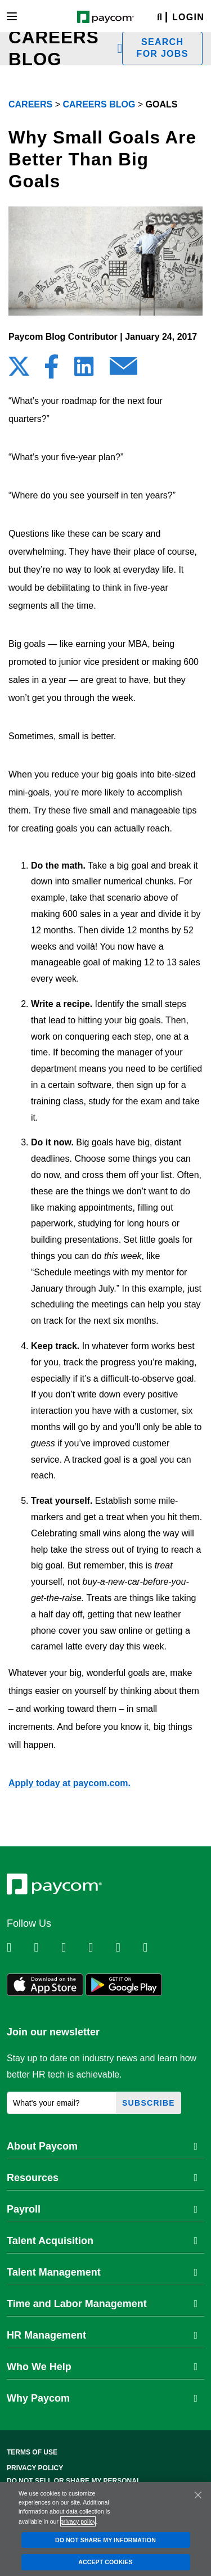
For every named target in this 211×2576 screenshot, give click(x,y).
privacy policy (78, 2521)
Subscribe (148, 2102)
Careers (30, 104)
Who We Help (102, 2367)
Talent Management (102, 2272)
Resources (102, 2178)
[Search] (159, 18)
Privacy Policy (35, 2468)
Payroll (102, 2209)
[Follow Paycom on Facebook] (73, 1947)
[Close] (198, 2495)
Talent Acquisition (102, 2241)
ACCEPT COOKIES (105, 2562)
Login (188, 17)
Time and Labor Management (102, 2304)
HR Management (102, 2335)
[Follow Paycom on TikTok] (155, 1947)
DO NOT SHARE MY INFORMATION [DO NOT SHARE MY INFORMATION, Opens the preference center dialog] (105, 2540)
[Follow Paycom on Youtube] (128, 1947)
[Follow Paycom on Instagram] (100, 1947)
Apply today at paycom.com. (69, 1783)
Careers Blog (98, 104)
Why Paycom (102, 2398)
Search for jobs (162, 48)
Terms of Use (32, 2452)
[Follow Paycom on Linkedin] (19, 1947)
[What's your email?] (61, 2103)
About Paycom (102, 2146)
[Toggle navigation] (12, 16)
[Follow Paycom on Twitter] (46, 1947)
